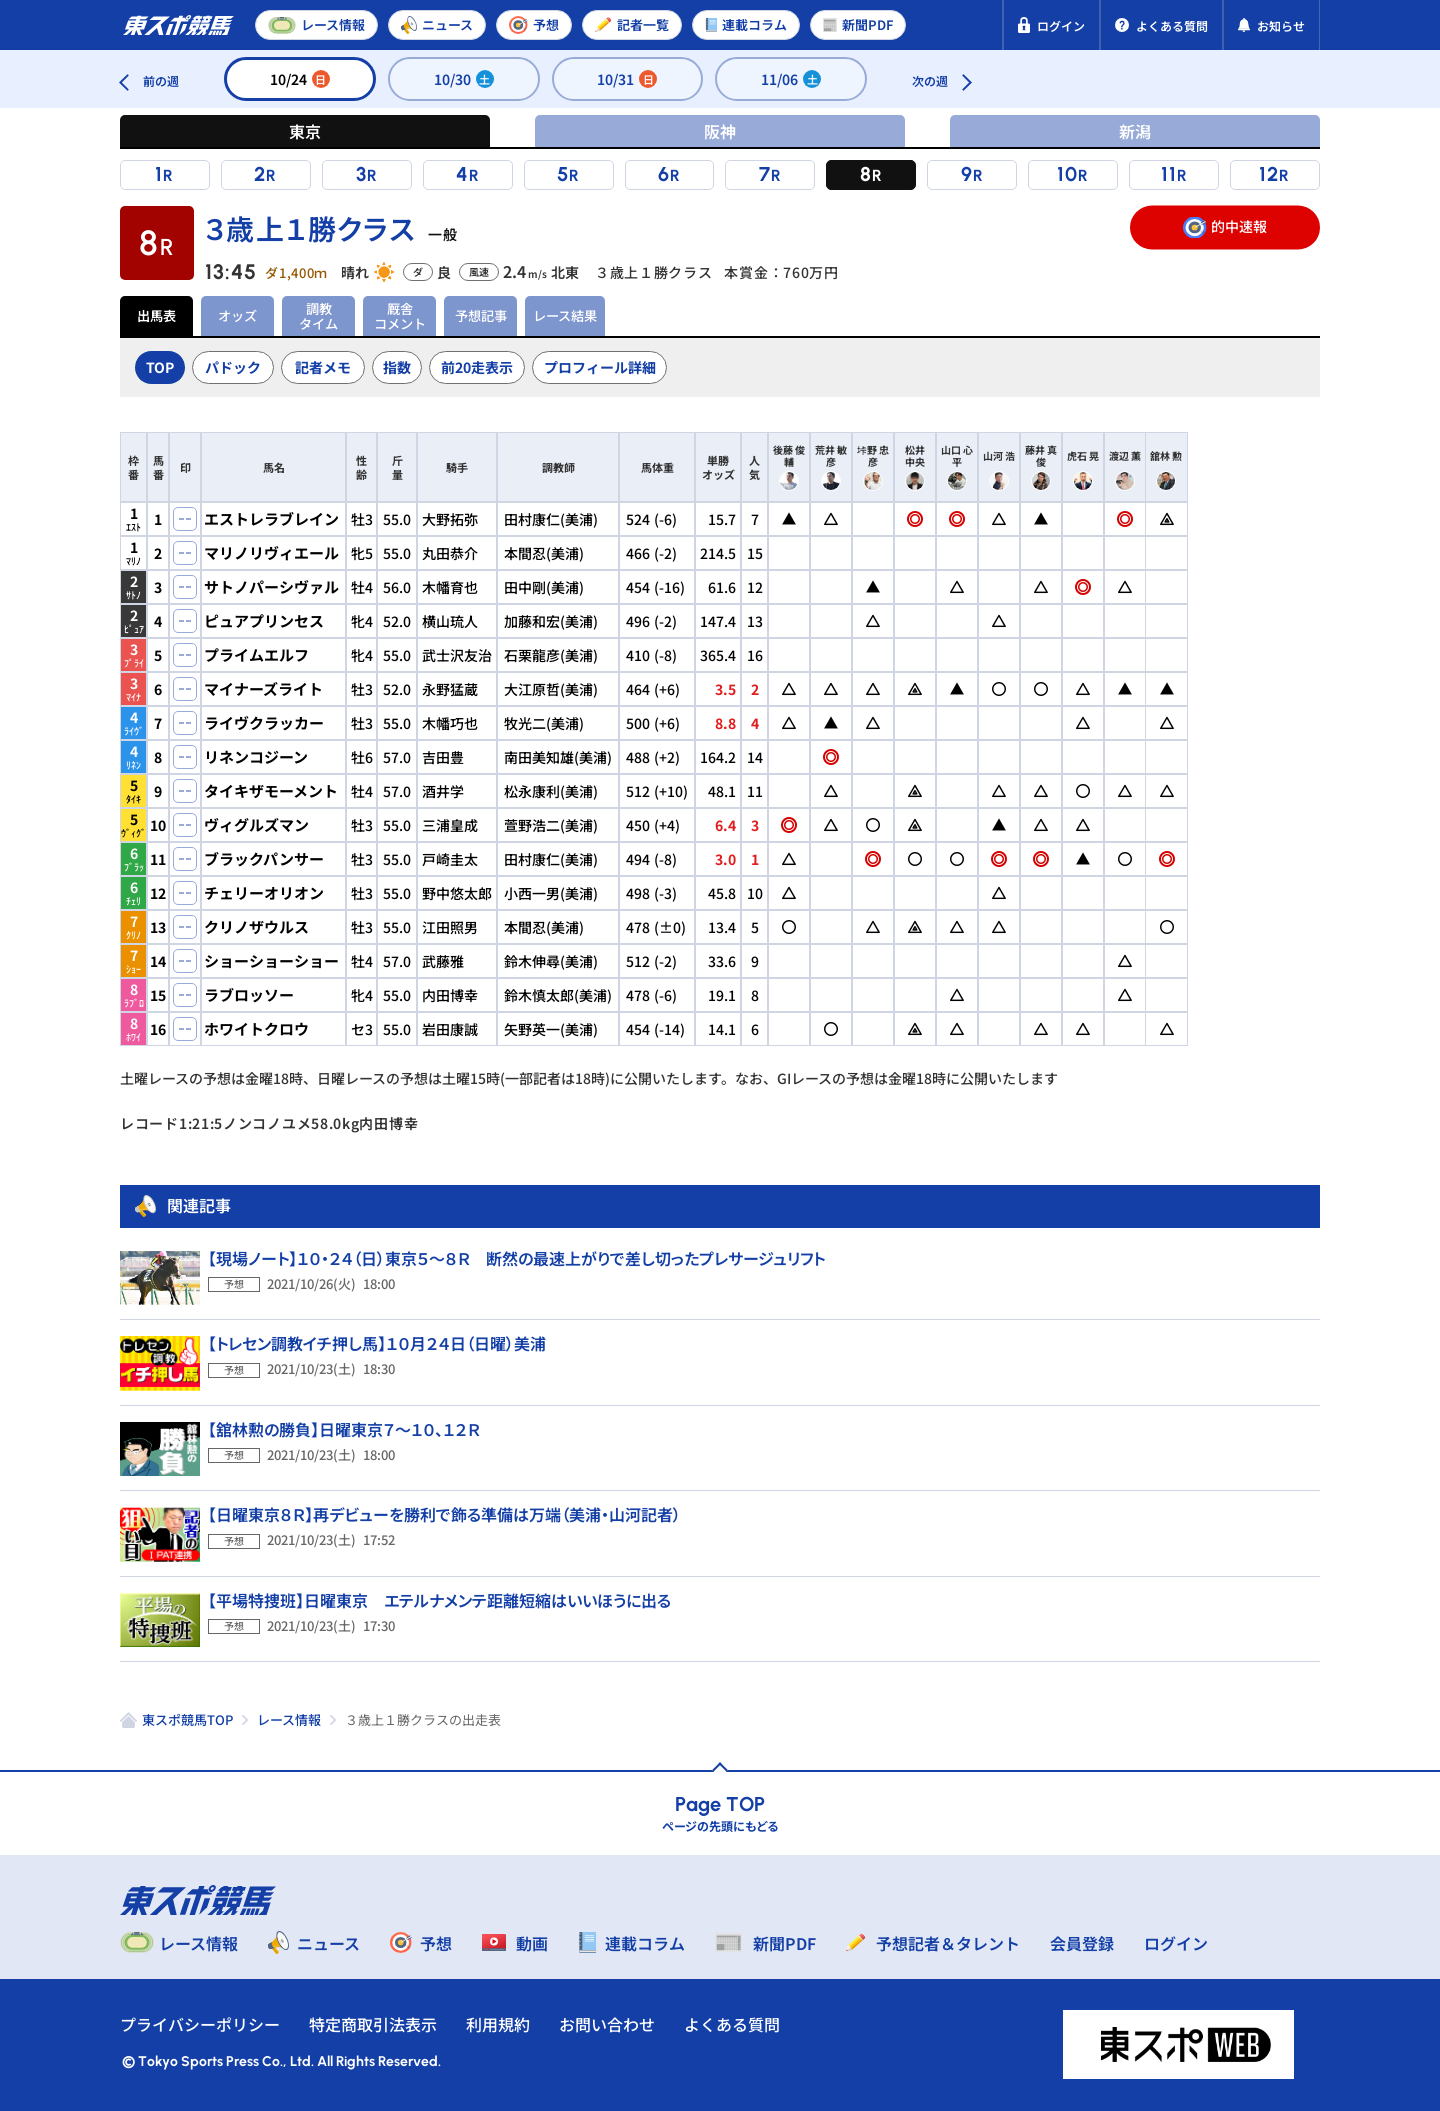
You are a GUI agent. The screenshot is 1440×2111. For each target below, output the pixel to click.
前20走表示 (477, 367)
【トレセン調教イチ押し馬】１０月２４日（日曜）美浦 (377, 1343)
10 (1067, 174)
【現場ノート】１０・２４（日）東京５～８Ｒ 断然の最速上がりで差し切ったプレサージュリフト (516, 1258)
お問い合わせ (607, 2024)
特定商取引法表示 (373, 2024)
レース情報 (289, 1719)
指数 (397, 367)
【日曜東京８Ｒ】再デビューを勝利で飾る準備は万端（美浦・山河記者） (444, 1514)
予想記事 (481, 315)
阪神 (720, 131)
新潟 (1135, 131)
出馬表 (156, 315)
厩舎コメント (400, 315)
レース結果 (565, 315)
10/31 (627, 79)
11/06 (791, 79)
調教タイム (318, 315)
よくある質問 (732, 2024)
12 (1269, 174)
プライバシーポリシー (200, 2024)
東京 (305, 131)
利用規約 (498, 2024)
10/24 (300, 79)
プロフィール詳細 (600, 367)
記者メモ (323, 367)
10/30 (464, 79)
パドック (233, 367)
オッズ (237, 315)
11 (1169, 174)
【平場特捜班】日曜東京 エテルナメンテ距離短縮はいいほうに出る (439, 1600)
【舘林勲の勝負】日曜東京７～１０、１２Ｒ (344, 1429)
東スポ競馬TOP (187, 1719)
